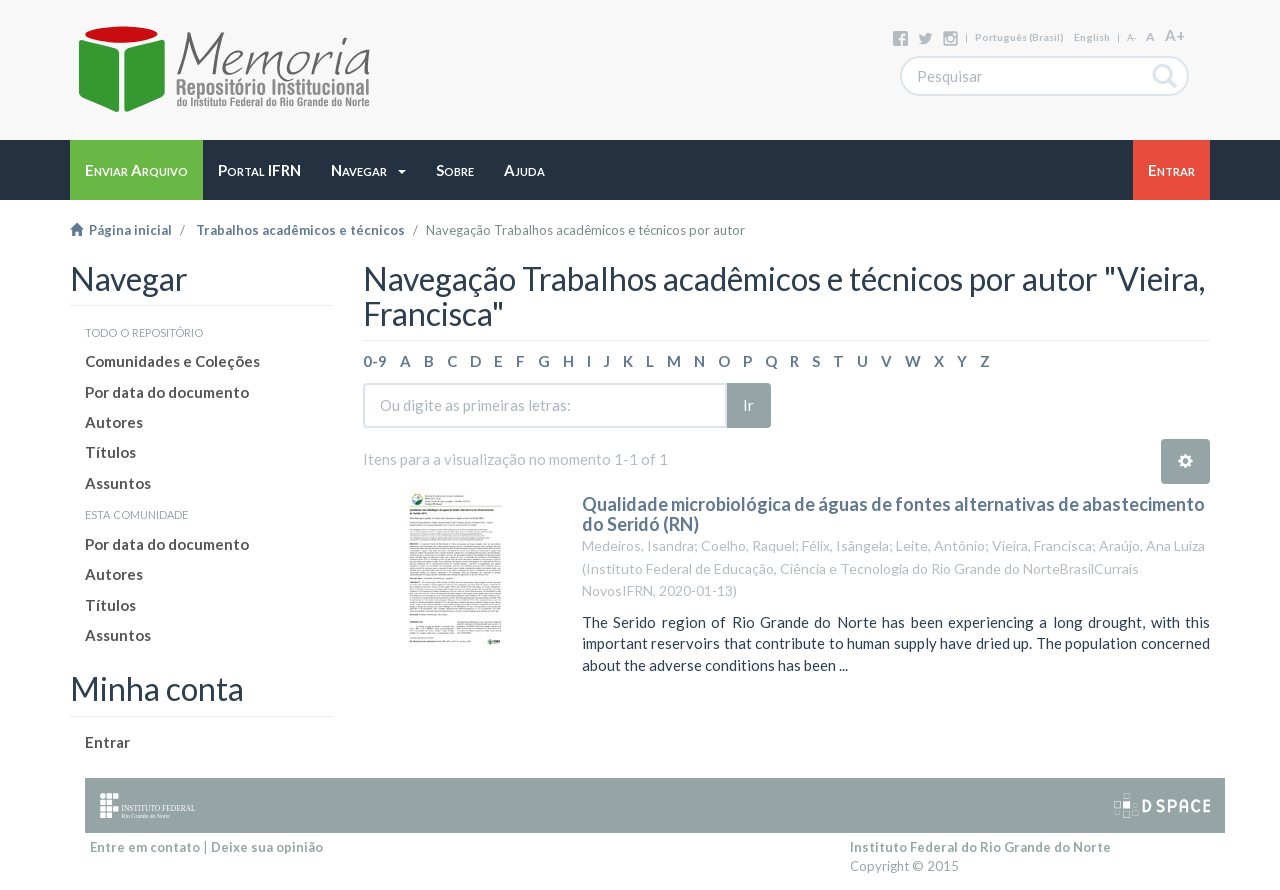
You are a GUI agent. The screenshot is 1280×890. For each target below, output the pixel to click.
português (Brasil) (1019, 37)
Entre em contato (145, 847)
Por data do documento (167, 392)
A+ (1175, 35)
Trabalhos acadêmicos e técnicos (300, 230)
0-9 (375, 361)
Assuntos (118, 483)
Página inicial (121, 230)
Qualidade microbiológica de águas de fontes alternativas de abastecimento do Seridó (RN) (893, 514)
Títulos (110, 452)
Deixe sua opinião (267, 847)
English (1092, 37)
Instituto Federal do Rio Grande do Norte (980, 847)
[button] (368, 170)
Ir (748, 405)
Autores (114, 422)
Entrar (107, 742)
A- (1131, 37)
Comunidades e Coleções (172, 361)
